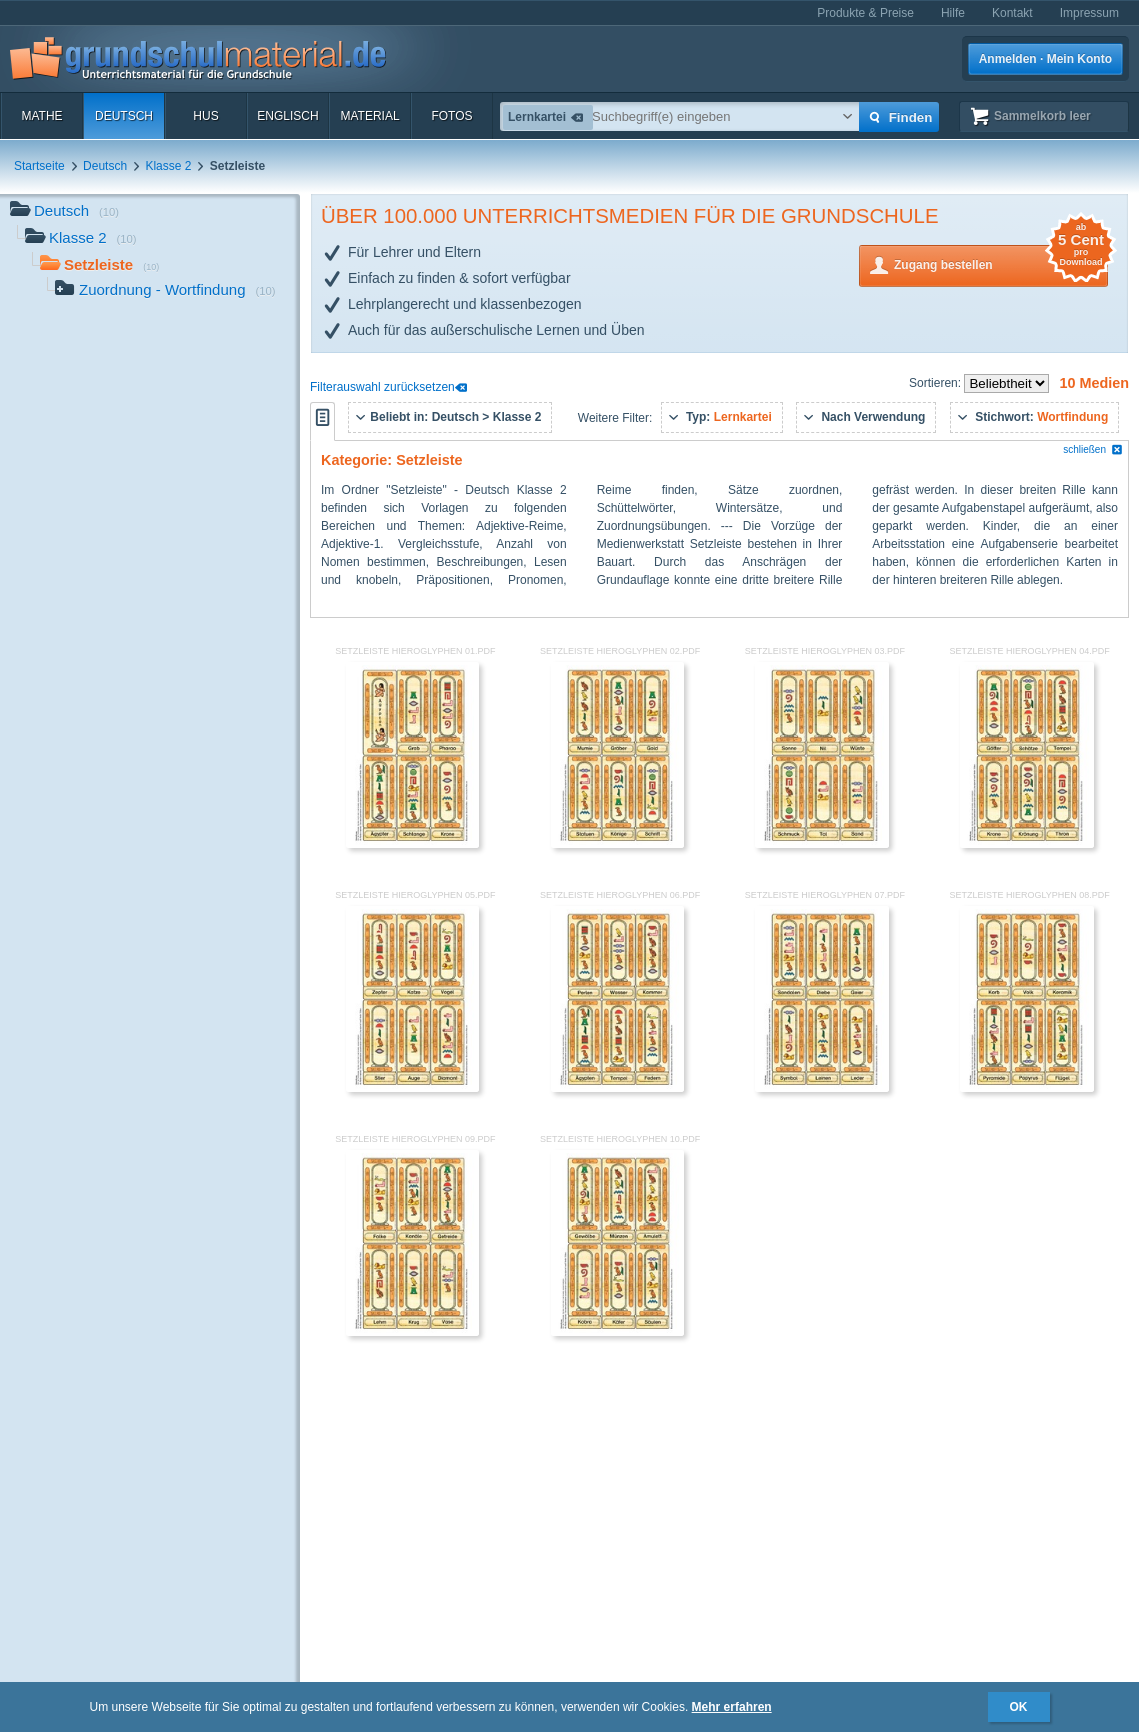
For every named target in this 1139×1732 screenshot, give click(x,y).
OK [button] (1019, 1707)
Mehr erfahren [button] (732, 1707)
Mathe (41, 116)
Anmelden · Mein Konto (1045, 59)
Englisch (287, 116)
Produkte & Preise (865, 13)
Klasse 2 (168, 166)
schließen (1093, 449)
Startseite (39, 166)
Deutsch (124, 116)
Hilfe (953, 13)
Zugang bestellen (1001, 263)
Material (369, 116)
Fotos (451, 116)
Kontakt (1012, 13)
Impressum (1089, 13)
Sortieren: (936, 383)
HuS (205, 116)
